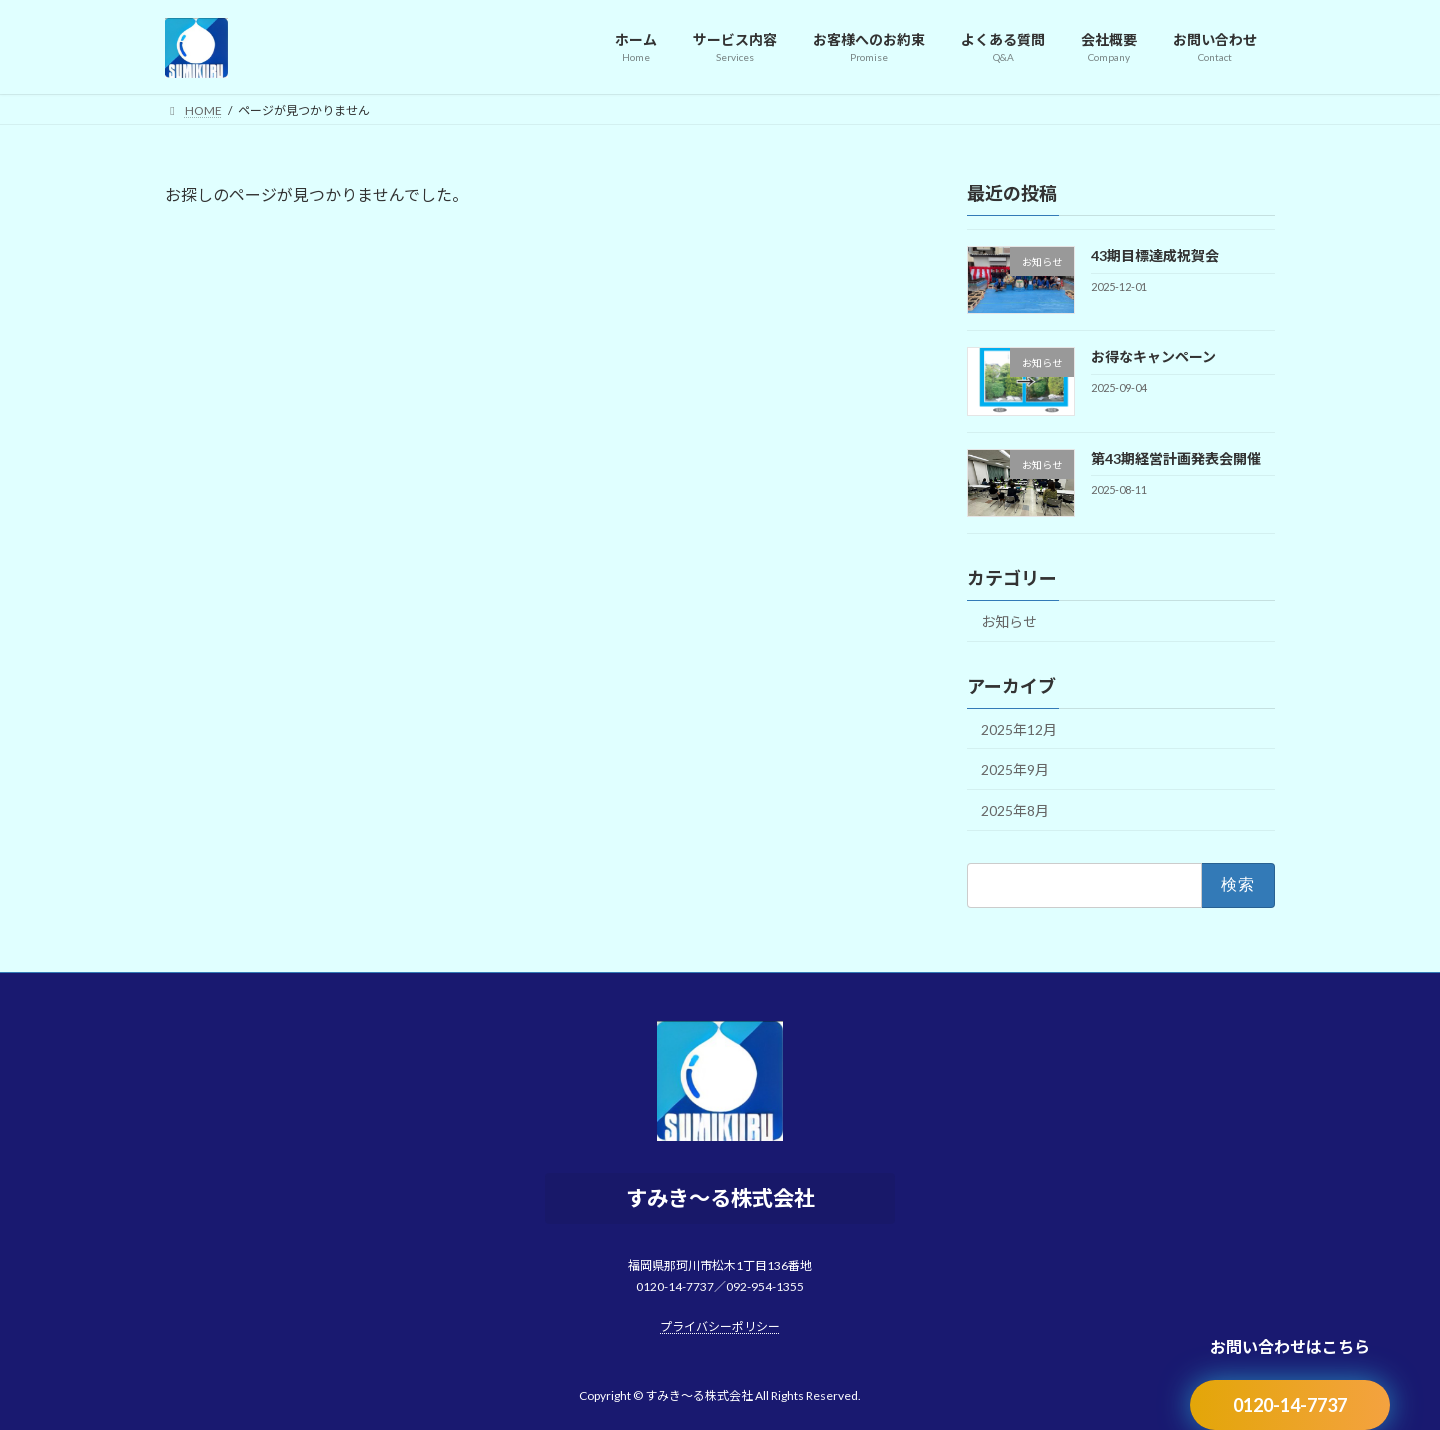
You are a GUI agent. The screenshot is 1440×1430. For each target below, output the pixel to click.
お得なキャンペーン (1153, 356)
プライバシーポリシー (720, 1326)
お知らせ (1009, 620)
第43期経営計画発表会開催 (1176, 457)
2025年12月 (1019, 728)
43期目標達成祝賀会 (1155, 255)
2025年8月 (1015, 809)
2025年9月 (1015, 769)
